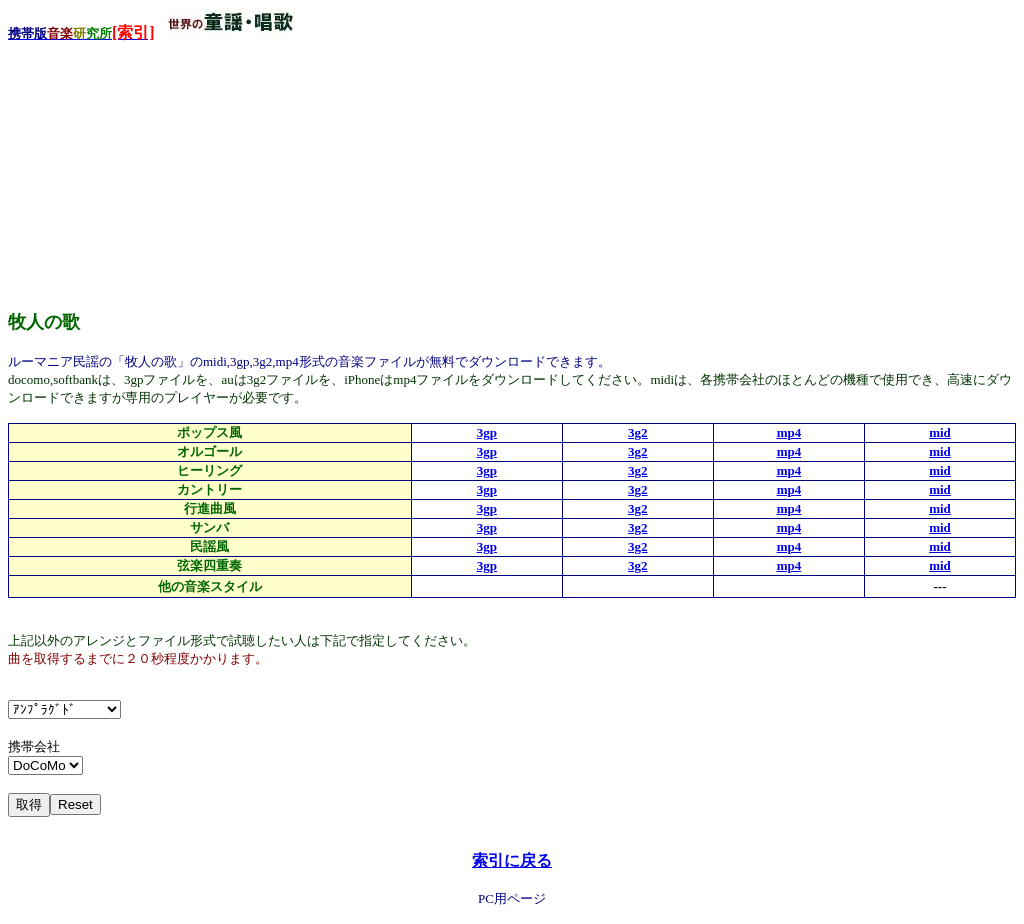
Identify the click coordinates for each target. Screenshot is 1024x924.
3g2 (638, 432)
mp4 (789, 432)
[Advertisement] (158, 169)
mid (940, 432)
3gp (487, 432)
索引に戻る (512, 860)
